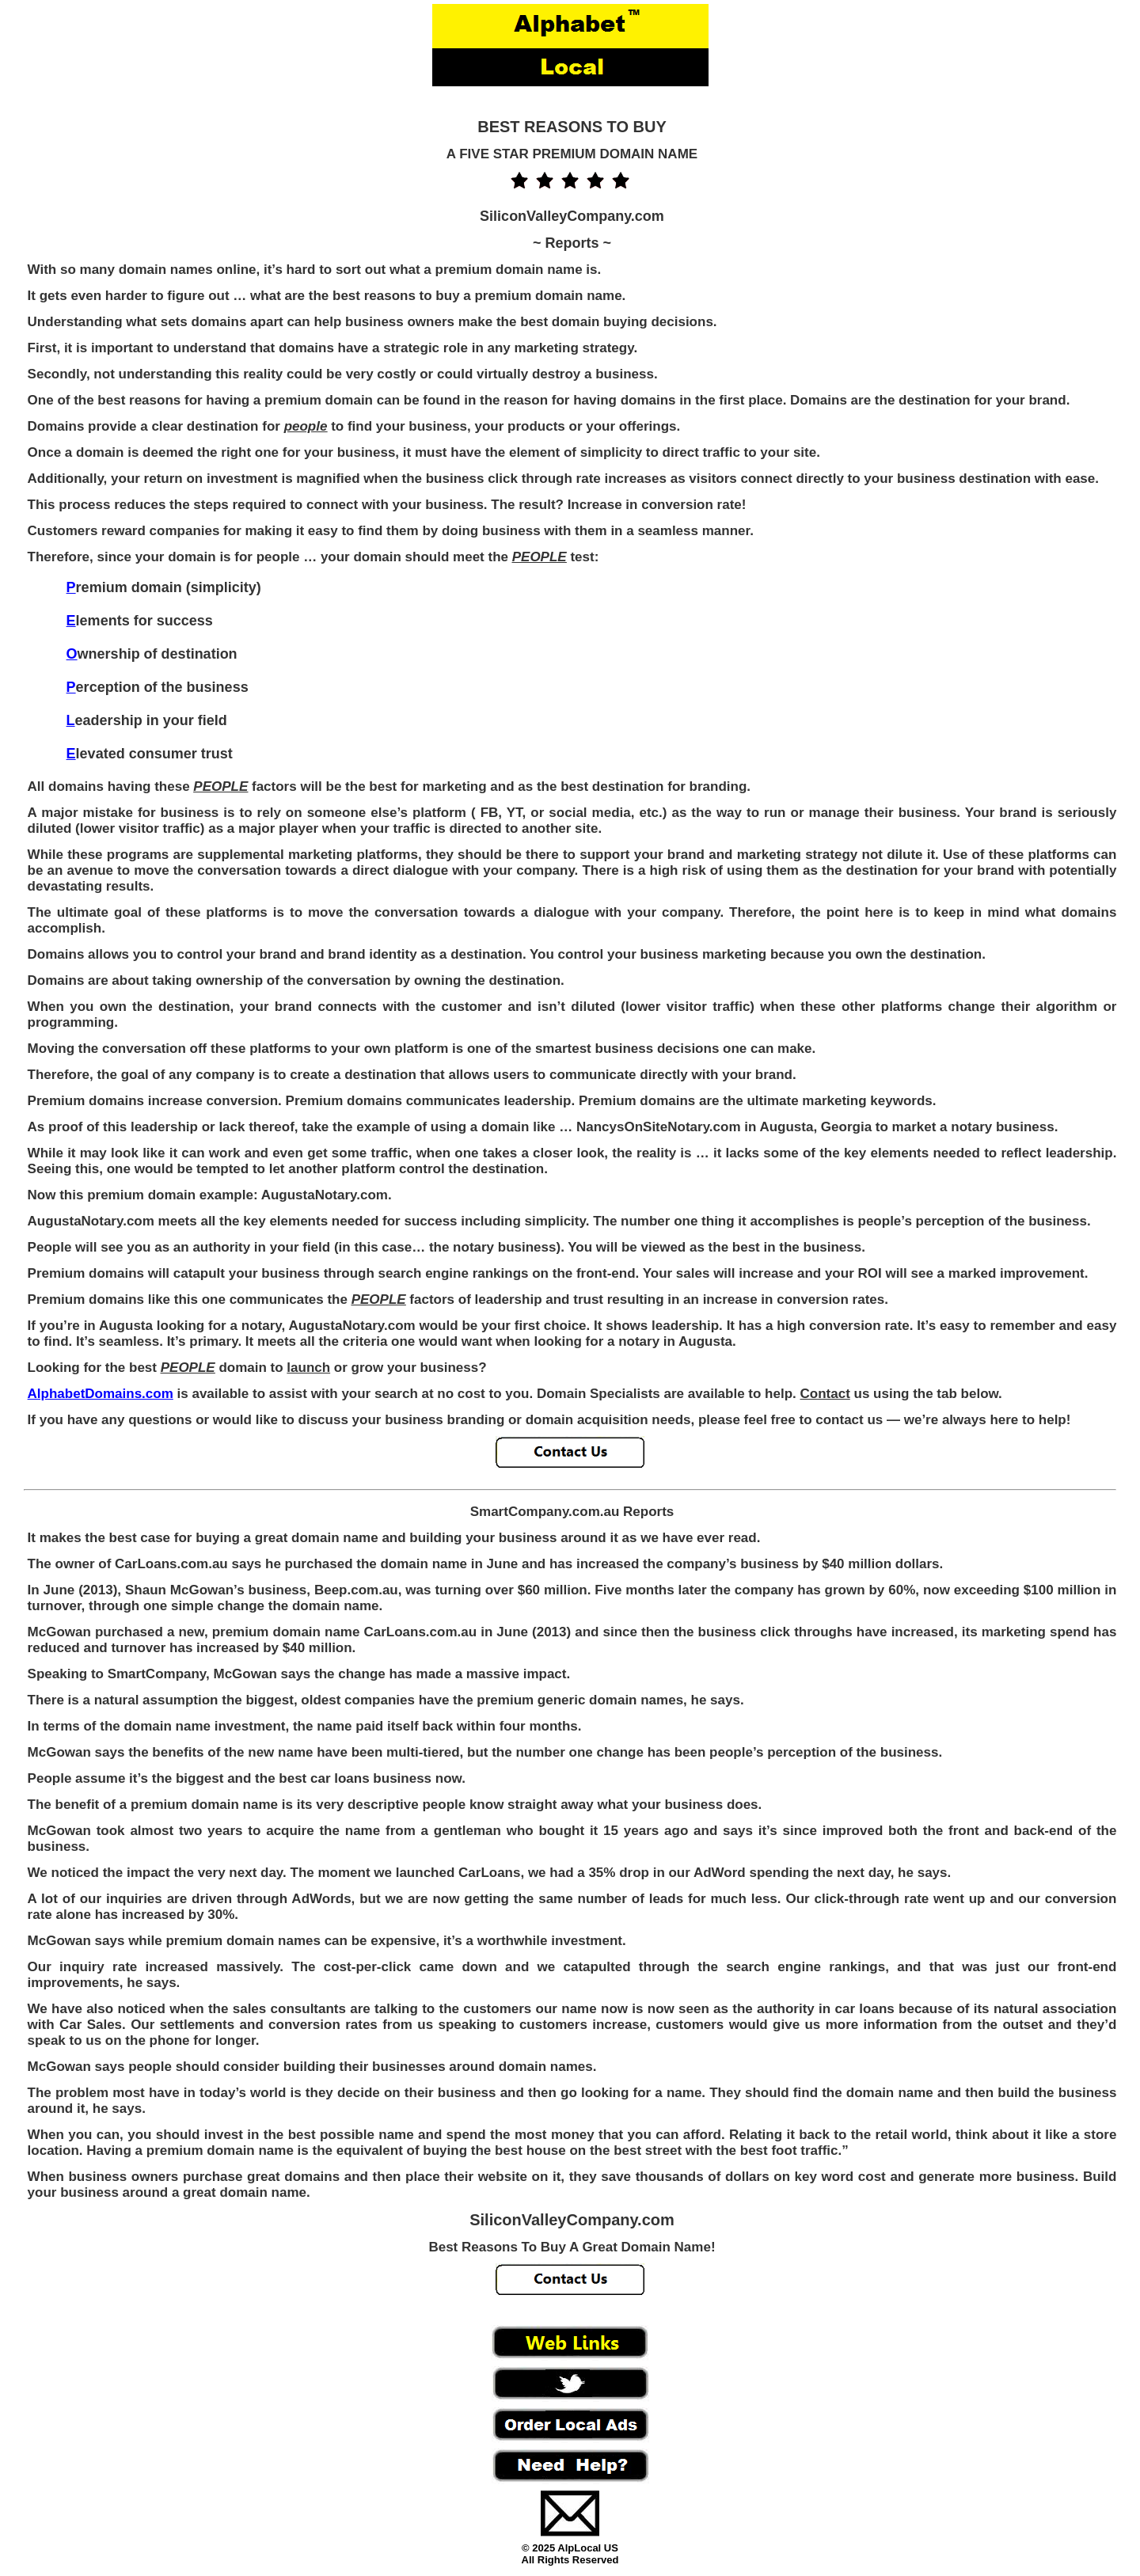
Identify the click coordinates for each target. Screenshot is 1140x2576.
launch (308, 1367)
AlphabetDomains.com (100, 1393)
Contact (825, 1393)
